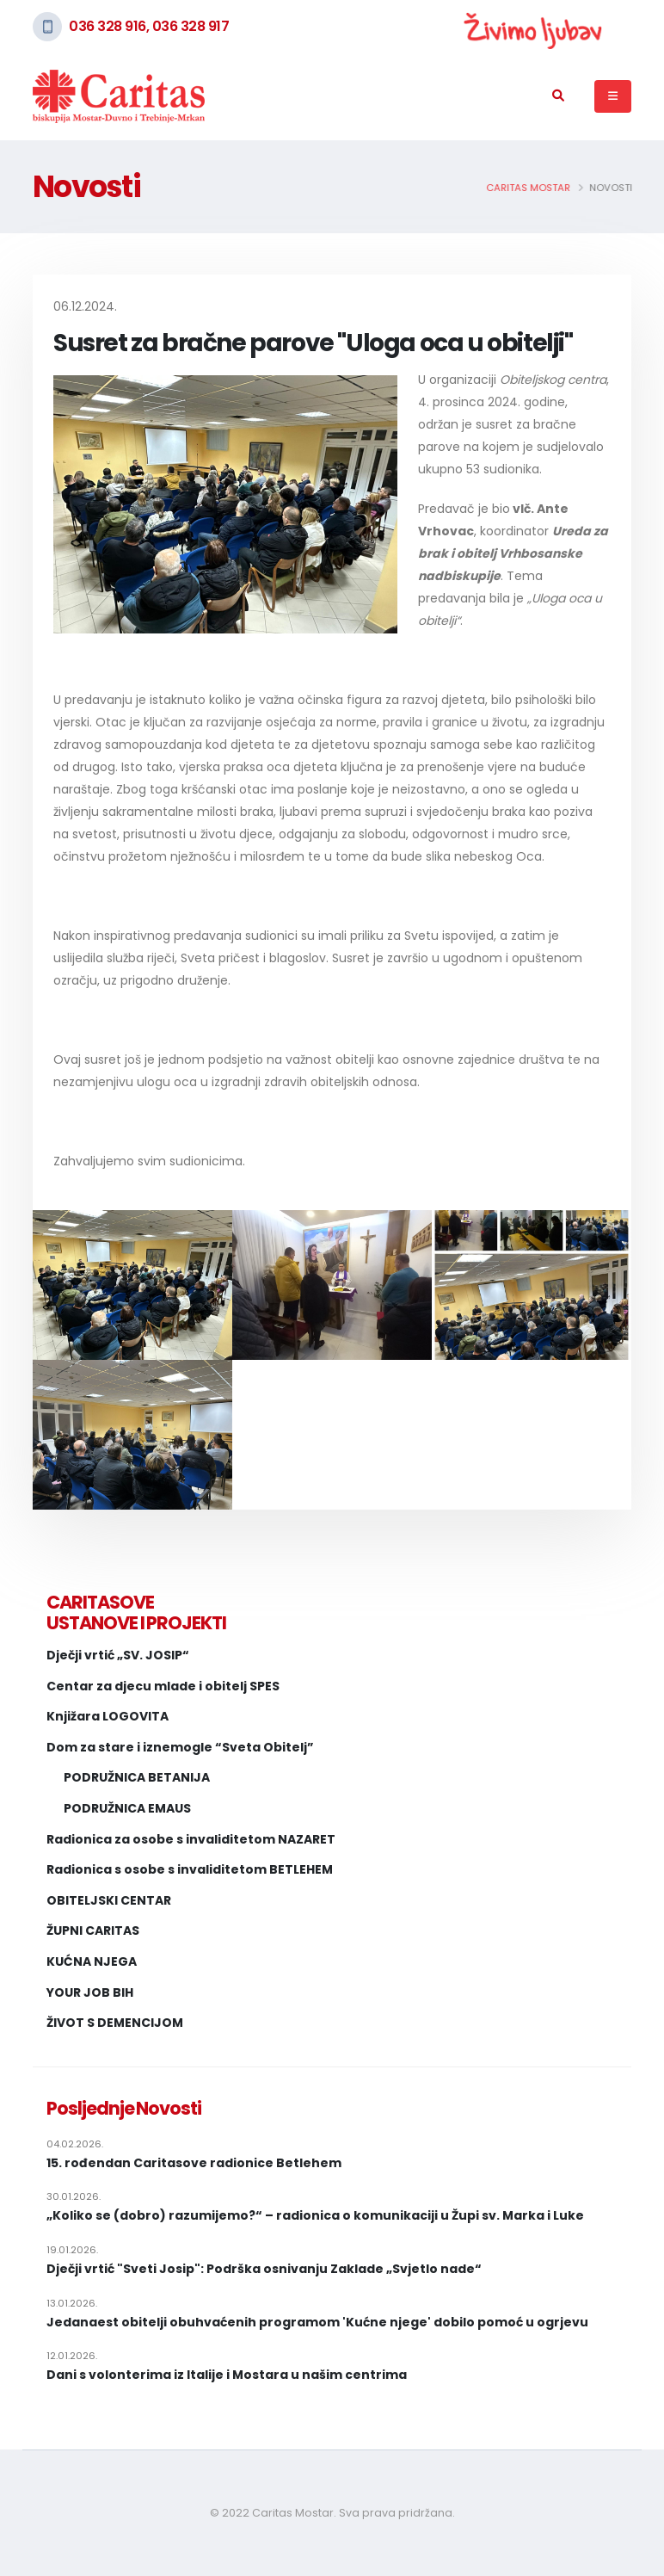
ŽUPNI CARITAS (92, 1931)
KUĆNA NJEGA (91, 1962)
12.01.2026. (71, 2356)
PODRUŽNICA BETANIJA (137, 1778)
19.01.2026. (72, 2250)
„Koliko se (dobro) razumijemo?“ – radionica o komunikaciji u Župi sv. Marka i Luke (315, 2216)
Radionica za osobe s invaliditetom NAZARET (190, 1840)
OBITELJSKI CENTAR (108, 1901)
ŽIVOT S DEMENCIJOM (114, 2023)
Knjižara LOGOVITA (107, 1716)
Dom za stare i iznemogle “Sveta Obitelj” (180, 1747)
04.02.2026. (74, 2144)
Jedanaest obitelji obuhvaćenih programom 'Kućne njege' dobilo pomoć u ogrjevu (317, 2322)
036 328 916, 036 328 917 (149, 26)
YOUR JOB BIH (89, 1993)
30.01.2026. (73, 2196)
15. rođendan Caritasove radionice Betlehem (193, 2163)
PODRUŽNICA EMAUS (127, 1809)
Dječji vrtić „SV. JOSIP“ (117, 1655)
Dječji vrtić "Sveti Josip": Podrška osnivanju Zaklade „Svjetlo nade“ (264, 2269)
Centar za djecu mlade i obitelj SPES (163, 1686)
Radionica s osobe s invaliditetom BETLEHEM (189, 1870)
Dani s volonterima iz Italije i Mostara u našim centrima (226, 2375)
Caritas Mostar (537, 188)
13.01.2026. (71, 2303)
